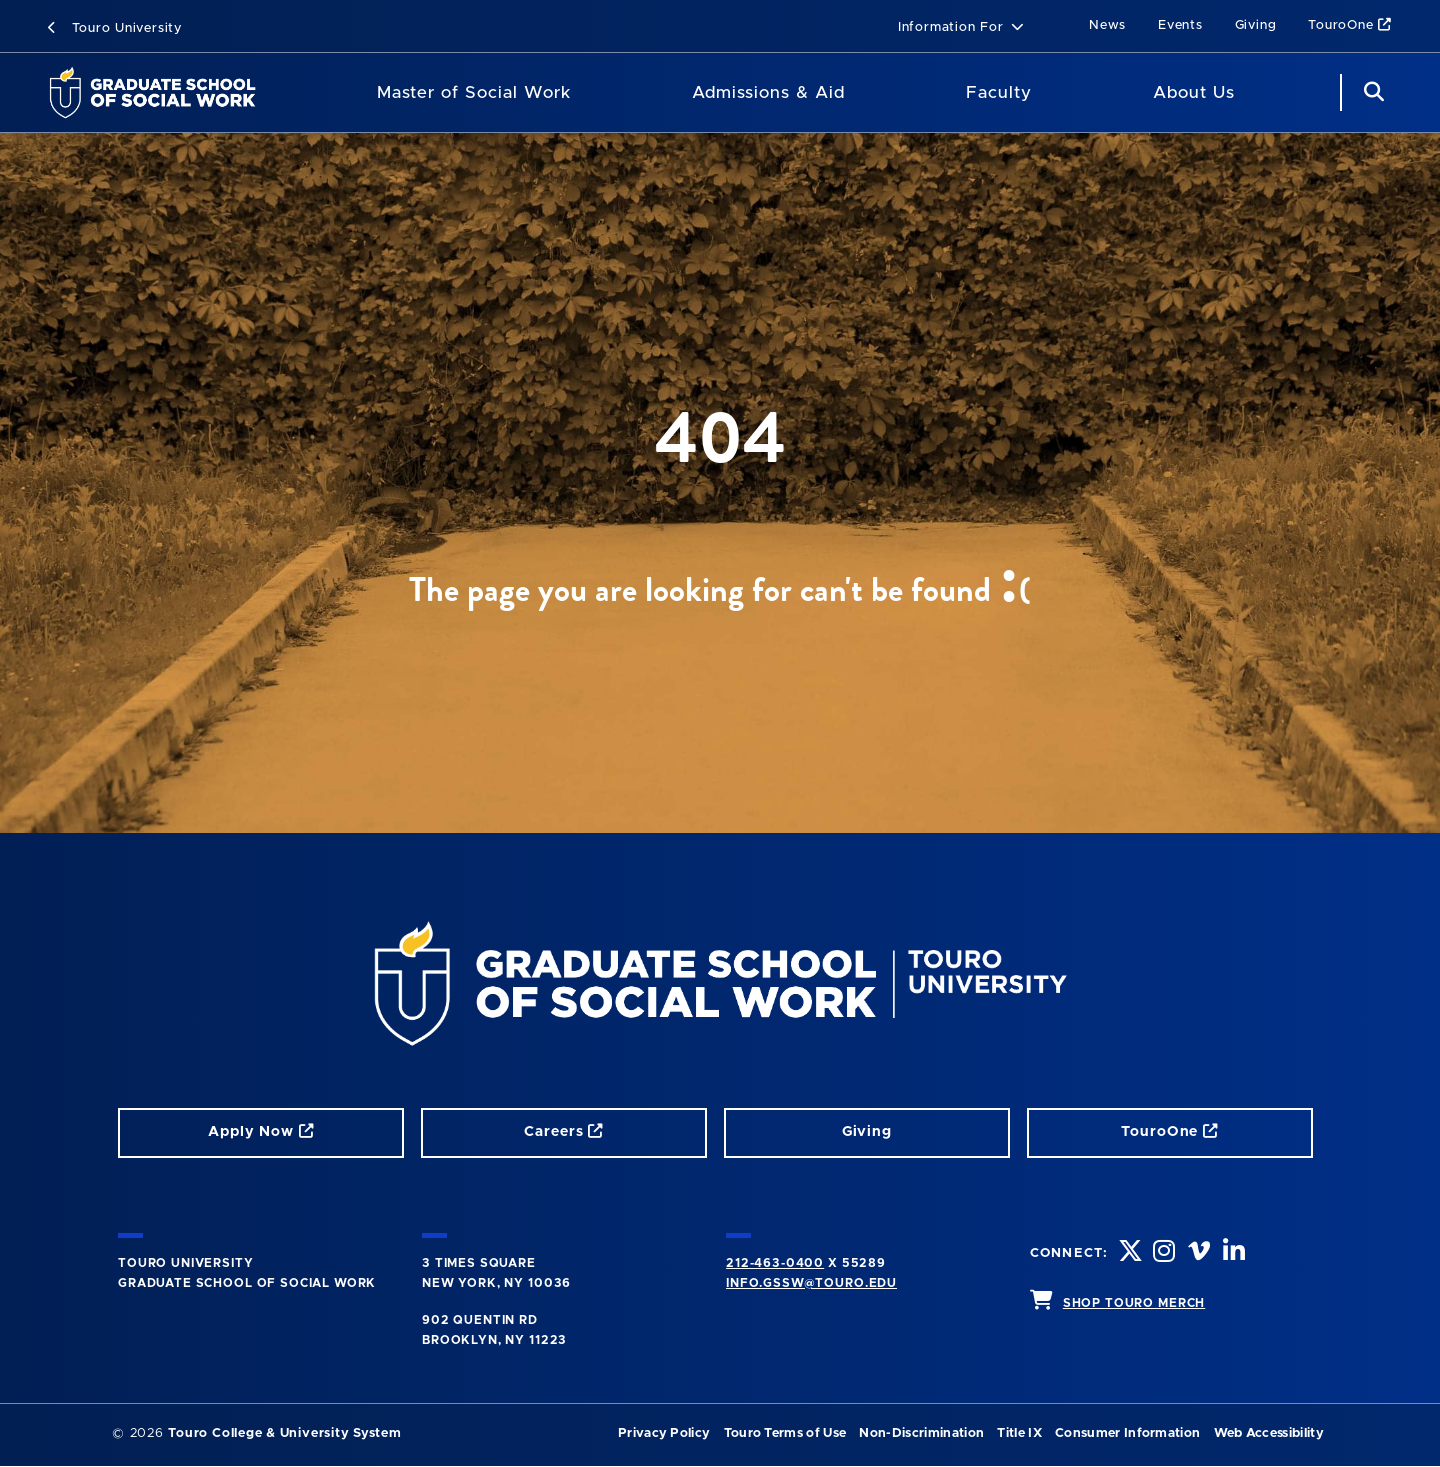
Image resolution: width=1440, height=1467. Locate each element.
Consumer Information (1127, 1433)
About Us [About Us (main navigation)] (1194, 92)
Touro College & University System (284, 1433)
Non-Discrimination (921, 1433)
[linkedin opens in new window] (1236, 1253)
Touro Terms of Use (785, 1433)
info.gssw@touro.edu (811, 1283)
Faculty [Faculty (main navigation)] (999, 92)
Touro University (115, 28)
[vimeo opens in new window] (1201, 1253)
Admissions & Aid (768, 92)
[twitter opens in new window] (1131, 1253)
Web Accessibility (1269, 1433)
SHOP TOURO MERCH (1134, 1303)
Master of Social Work (474, 92)
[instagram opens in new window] (1166, 1253)
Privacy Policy (664, 1433)
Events (1180, 25)
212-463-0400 (775, 1263)
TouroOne (1350, 25)
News (1107, 25)
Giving (1256, 25)
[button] (961, 28)
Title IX (1019, 1433)
